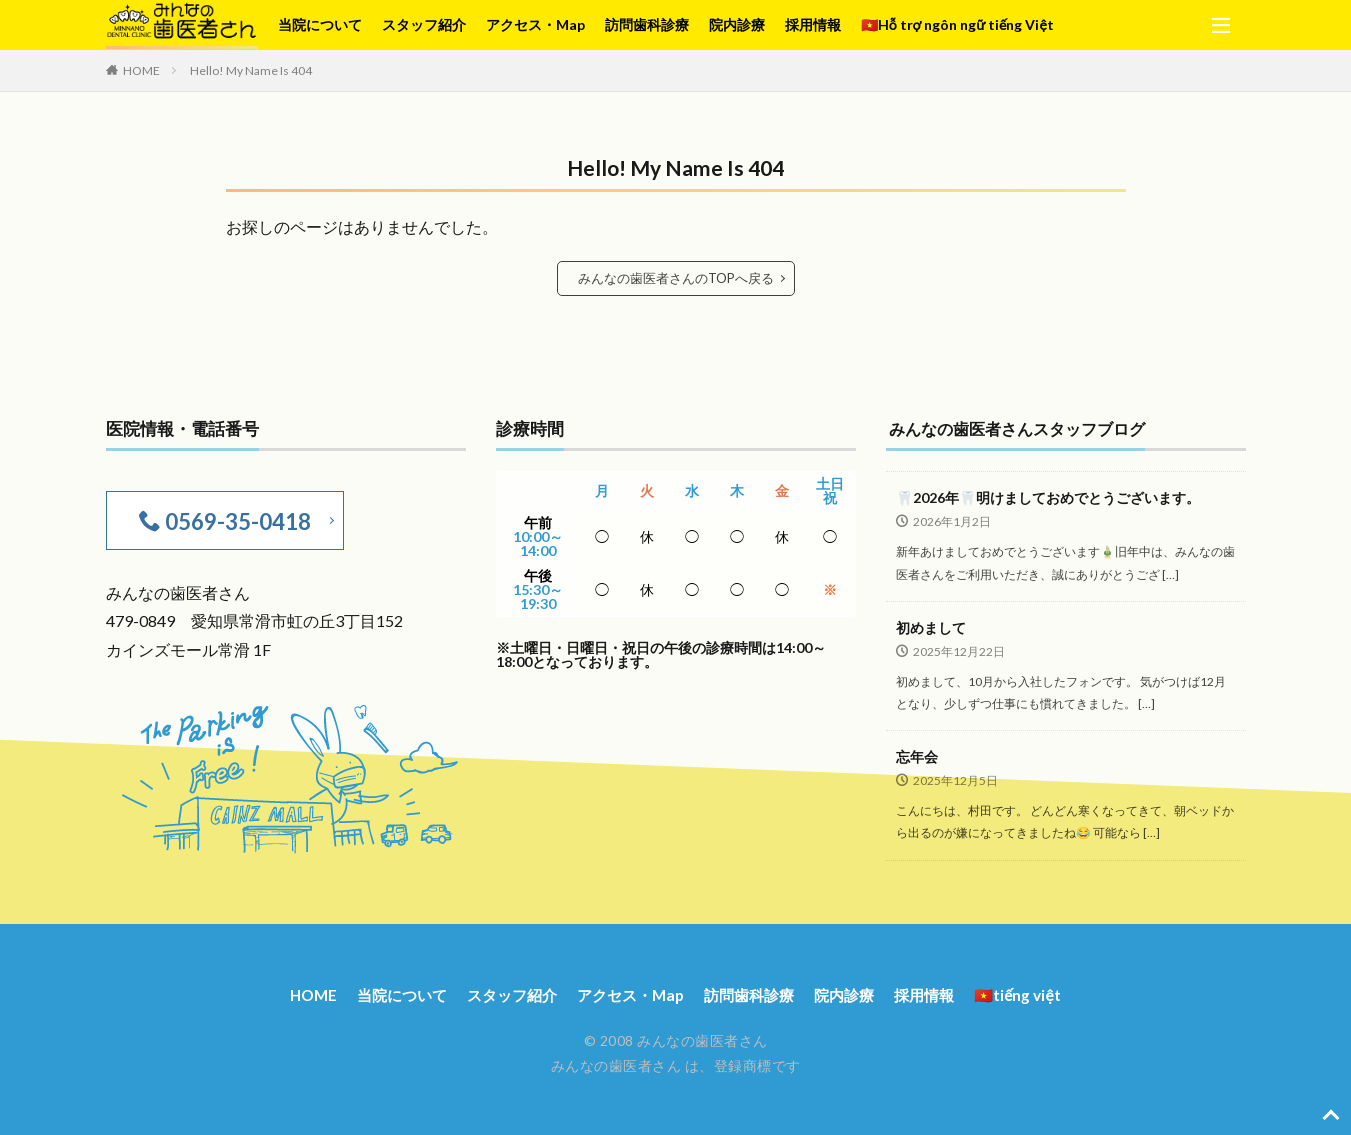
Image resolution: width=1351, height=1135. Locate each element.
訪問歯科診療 (647, 24)
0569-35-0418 (234, 518)
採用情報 (813, 24)
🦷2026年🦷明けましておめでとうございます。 (1048, 496)
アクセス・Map (535, 24)
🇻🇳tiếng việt (1035, 991)
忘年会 (917, 755)
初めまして (931, 626)
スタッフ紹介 (424, 24)
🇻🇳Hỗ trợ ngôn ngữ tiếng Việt (957, 24)
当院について (320, 24)
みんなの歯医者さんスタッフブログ (1025, 427)
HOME (141, 70)
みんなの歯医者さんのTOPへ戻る (675, 277)
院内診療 (737, 24)
